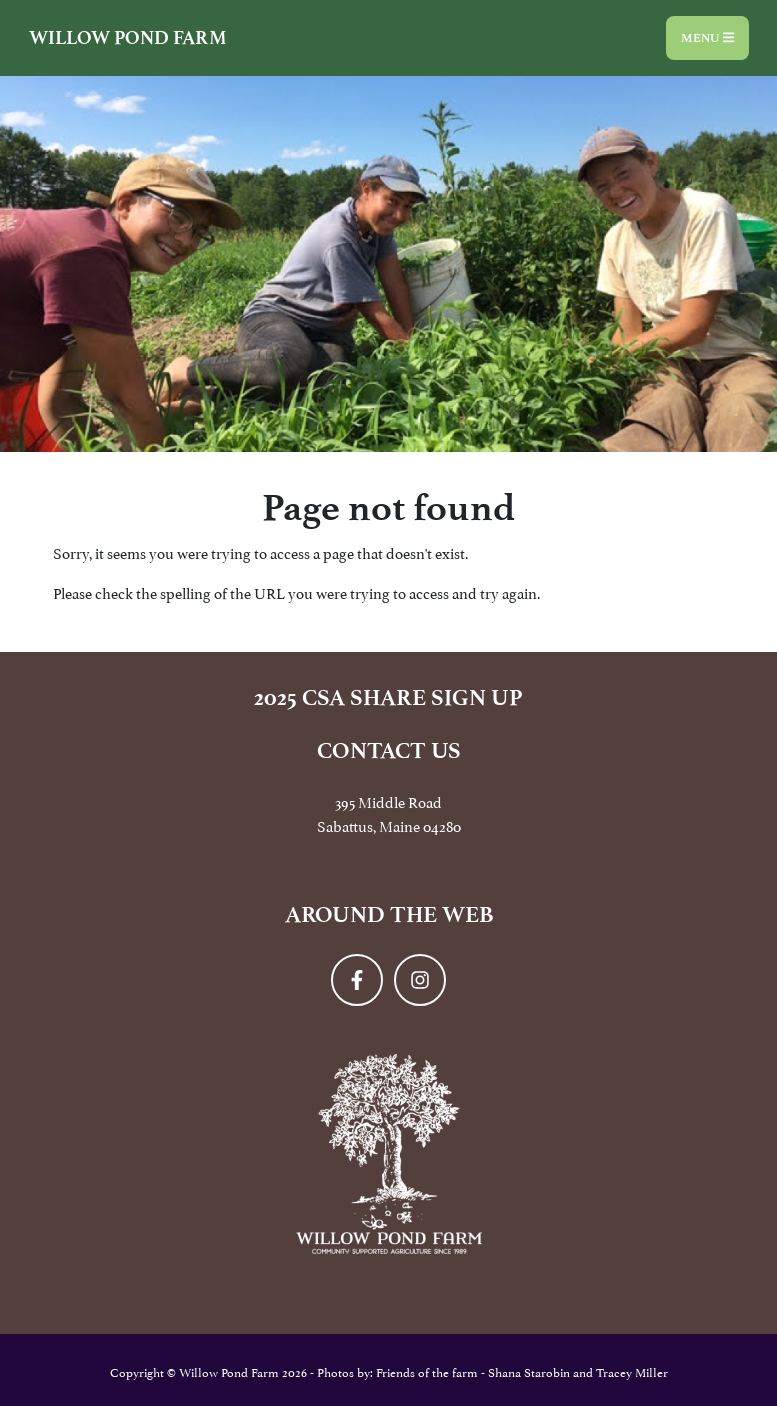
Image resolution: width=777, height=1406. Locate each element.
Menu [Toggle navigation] (707, 38)
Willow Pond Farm (128, 37)
